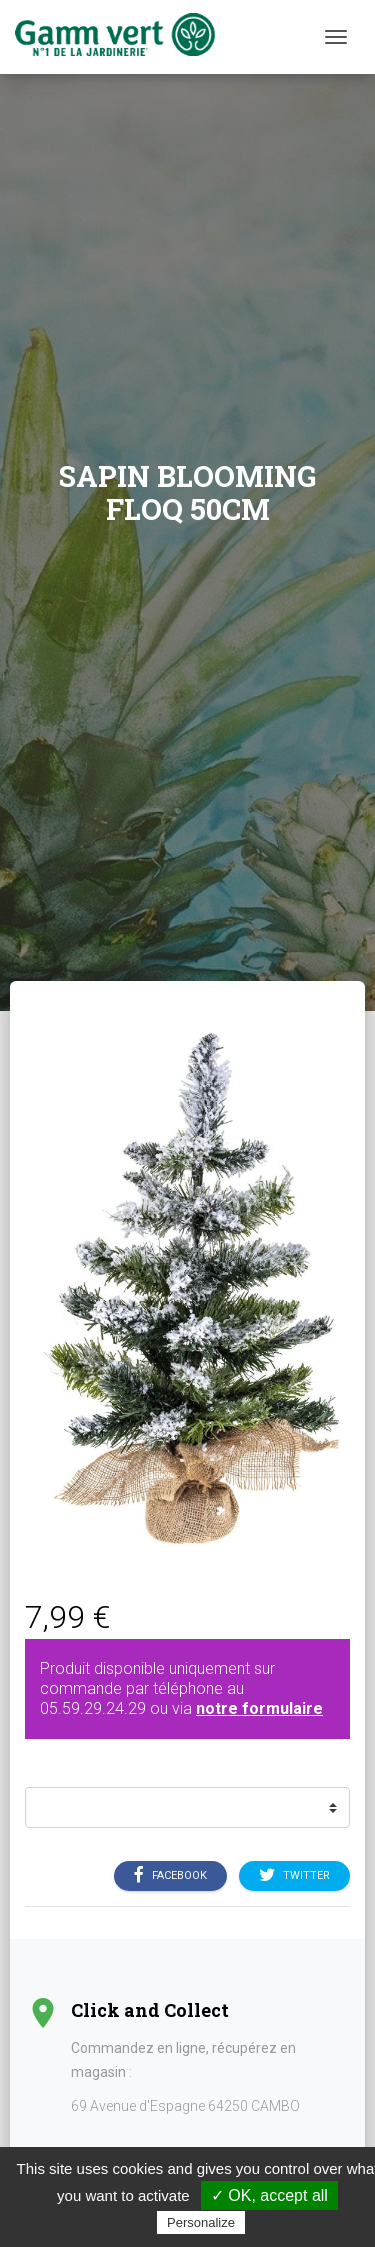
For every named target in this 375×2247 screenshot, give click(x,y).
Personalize (201, 2222)
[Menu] (336, 37)
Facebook (170, 1876)
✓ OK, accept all (269, 2195)
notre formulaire (259, 1708)
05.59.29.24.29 (93, 1708)
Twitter (294, 1876)
